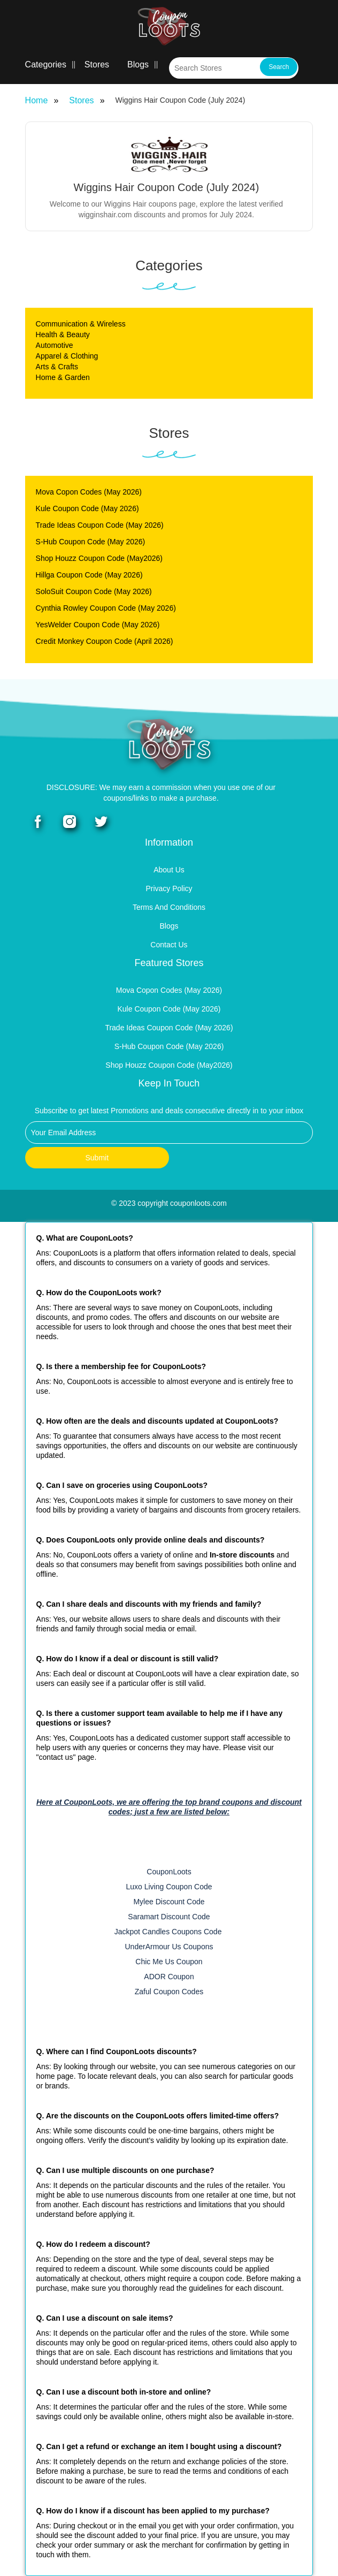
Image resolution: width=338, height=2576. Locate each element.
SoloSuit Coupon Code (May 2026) (94, 591)
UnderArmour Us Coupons (169, 1946)
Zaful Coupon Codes (169, 1991)
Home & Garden (63, 377)
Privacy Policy (168, 888)
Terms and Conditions (169, 907)
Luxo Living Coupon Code (169, 1886)
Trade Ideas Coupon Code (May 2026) (100, 525)
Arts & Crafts (57, 366)
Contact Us (168, 944)
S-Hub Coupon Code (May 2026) (90, 541)
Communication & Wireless (81, 324)
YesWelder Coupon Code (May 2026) (98, 624)
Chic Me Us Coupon (168, 1961)
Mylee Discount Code (168, 1901)
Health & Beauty (63, 334)
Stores (96, 64)
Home (36, 100)
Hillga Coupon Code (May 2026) (89, 575)
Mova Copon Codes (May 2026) (89, 492)
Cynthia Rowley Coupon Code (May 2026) (106, 608)
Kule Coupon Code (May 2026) (87, 508)
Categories (45, 64)
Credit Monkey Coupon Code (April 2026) (104, 641)
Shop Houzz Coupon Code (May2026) (99, 558)
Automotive (54, 345)
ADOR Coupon (169, 1976)
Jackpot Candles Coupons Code (169, 1931)
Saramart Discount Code (169, 1916)
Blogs (138, 64)
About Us (169, 869)
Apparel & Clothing (67, 356)
